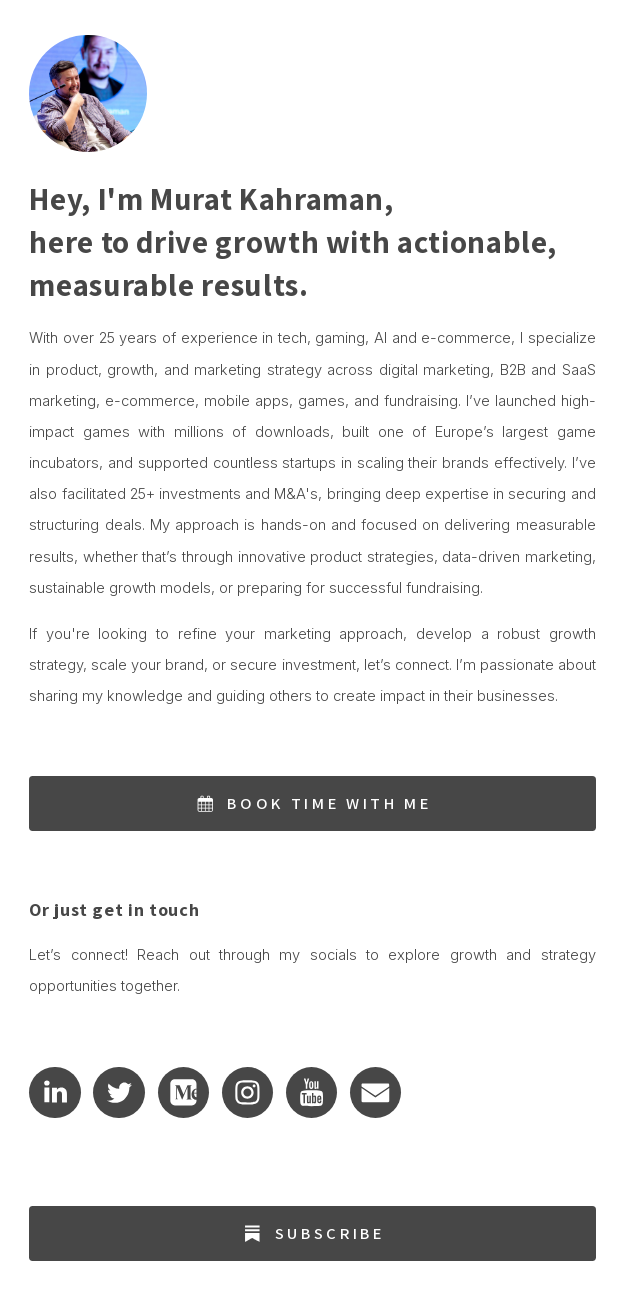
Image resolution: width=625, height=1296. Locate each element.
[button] (312, 803)
